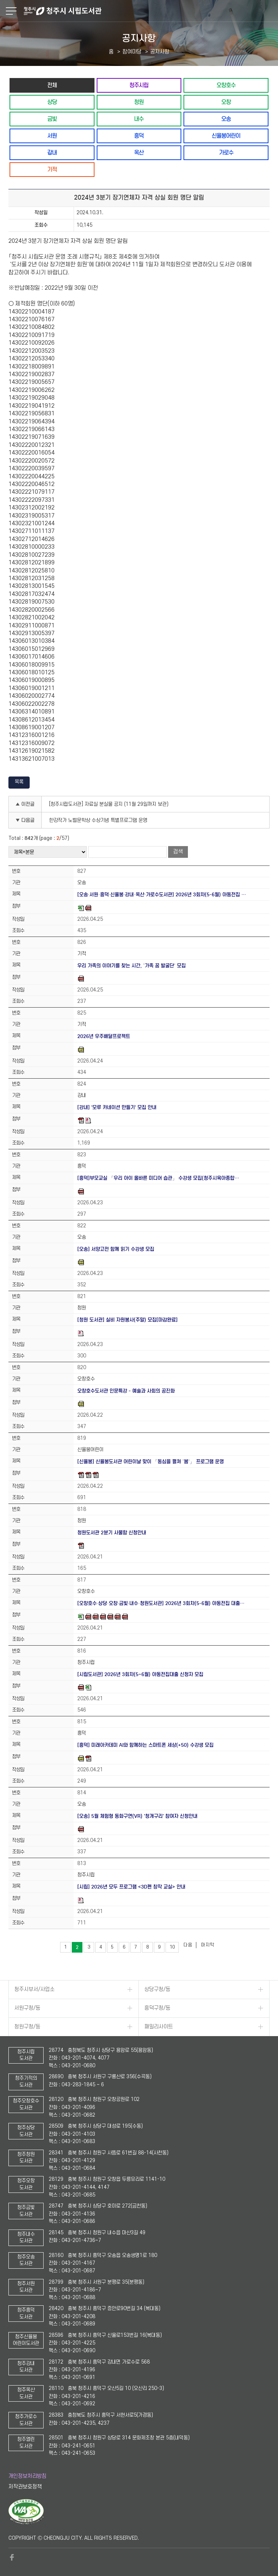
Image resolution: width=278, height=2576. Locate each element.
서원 (52, 135)
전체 (52, 85)
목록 (19, 782)
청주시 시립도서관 (150, 11)
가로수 (226, 152)
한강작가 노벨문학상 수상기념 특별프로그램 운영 (98, 820)
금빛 (52, 118)
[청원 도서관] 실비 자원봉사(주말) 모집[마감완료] (127, 1320)
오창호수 (226, 85)
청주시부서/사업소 (34, 1989)
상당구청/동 (157, 1989)
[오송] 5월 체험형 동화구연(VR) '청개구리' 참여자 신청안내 (137, 1816)
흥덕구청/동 (157, 2008)
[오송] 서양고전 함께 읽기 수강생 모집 (115, 1249)
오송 (226, 118)
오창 (226, 102)
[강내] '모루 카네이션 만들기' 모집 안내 (116, 1107)
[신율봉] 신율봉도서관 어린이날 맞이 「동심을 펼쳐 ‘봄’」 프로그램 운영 (150, 1462)
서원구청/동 (27, 2008)
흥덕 (139, 135)
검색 (178, 852)
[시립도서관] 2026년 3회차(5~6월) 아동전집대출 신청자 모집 (140, 1674)
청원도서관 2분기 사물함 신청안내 (111, 1533)
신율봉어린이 (226, 135)
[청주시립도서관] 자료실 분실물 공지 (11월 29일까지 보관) (108, 804)
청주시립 (138, 85)
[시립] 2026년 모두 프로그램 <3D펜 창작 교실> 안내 (131, 1887)
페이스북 (12, 2557)
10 (172, 1947)
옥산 (139, 152)
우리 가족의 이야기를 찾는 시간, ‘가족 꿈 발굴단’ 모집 (131, 966)
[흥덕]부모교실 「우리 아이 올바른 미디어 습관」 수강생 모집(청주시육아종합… (158, 1178)
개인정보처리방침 (27, 2476)
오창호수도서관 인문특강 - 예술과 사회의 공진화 (126, 1391)
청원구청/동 (27, 2027)
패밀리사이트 (158, 2027)
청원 (139, 102)
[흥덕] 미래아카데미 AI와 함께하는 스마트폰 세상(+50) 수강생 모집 (145, 1745)
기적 (52, 169)
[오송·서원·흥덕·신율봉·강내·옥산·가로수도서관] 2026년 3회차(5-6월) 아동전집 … (161, 895)
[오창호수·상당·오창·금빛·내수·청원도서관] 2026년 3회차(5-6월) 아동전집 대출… (161, 1603)
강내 (52, 152)
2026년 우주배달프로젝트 (103, 1036)
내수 (139, 118)
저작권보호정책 (25, 2487)
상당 (52, 102)
